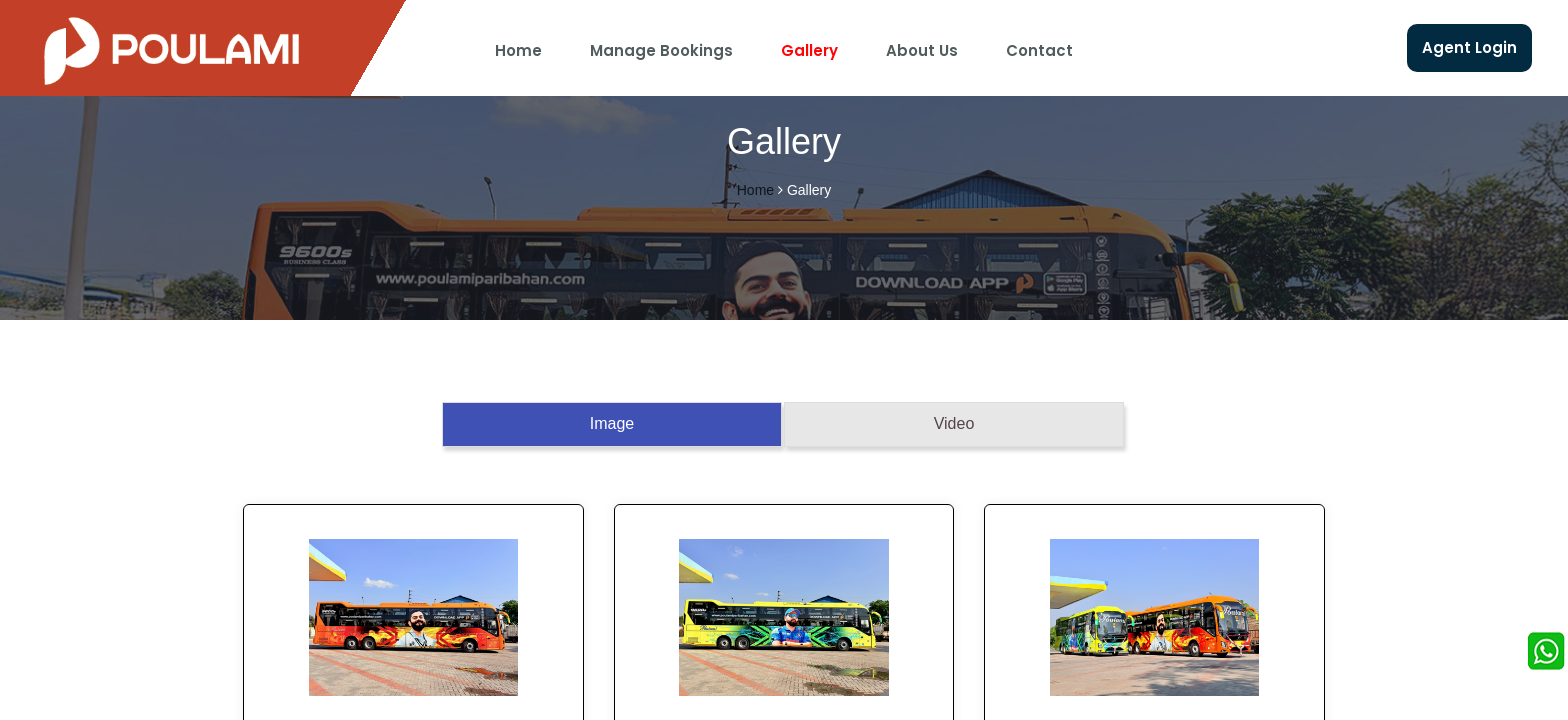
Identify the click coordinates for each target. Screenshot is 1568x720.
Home (518, 50)
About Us (922, 50)
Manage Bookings (661, 50)
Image (612, 423)
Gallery (809, 50)
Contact (1039, 50)
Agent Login (1469, 47)
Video (954, 423)
